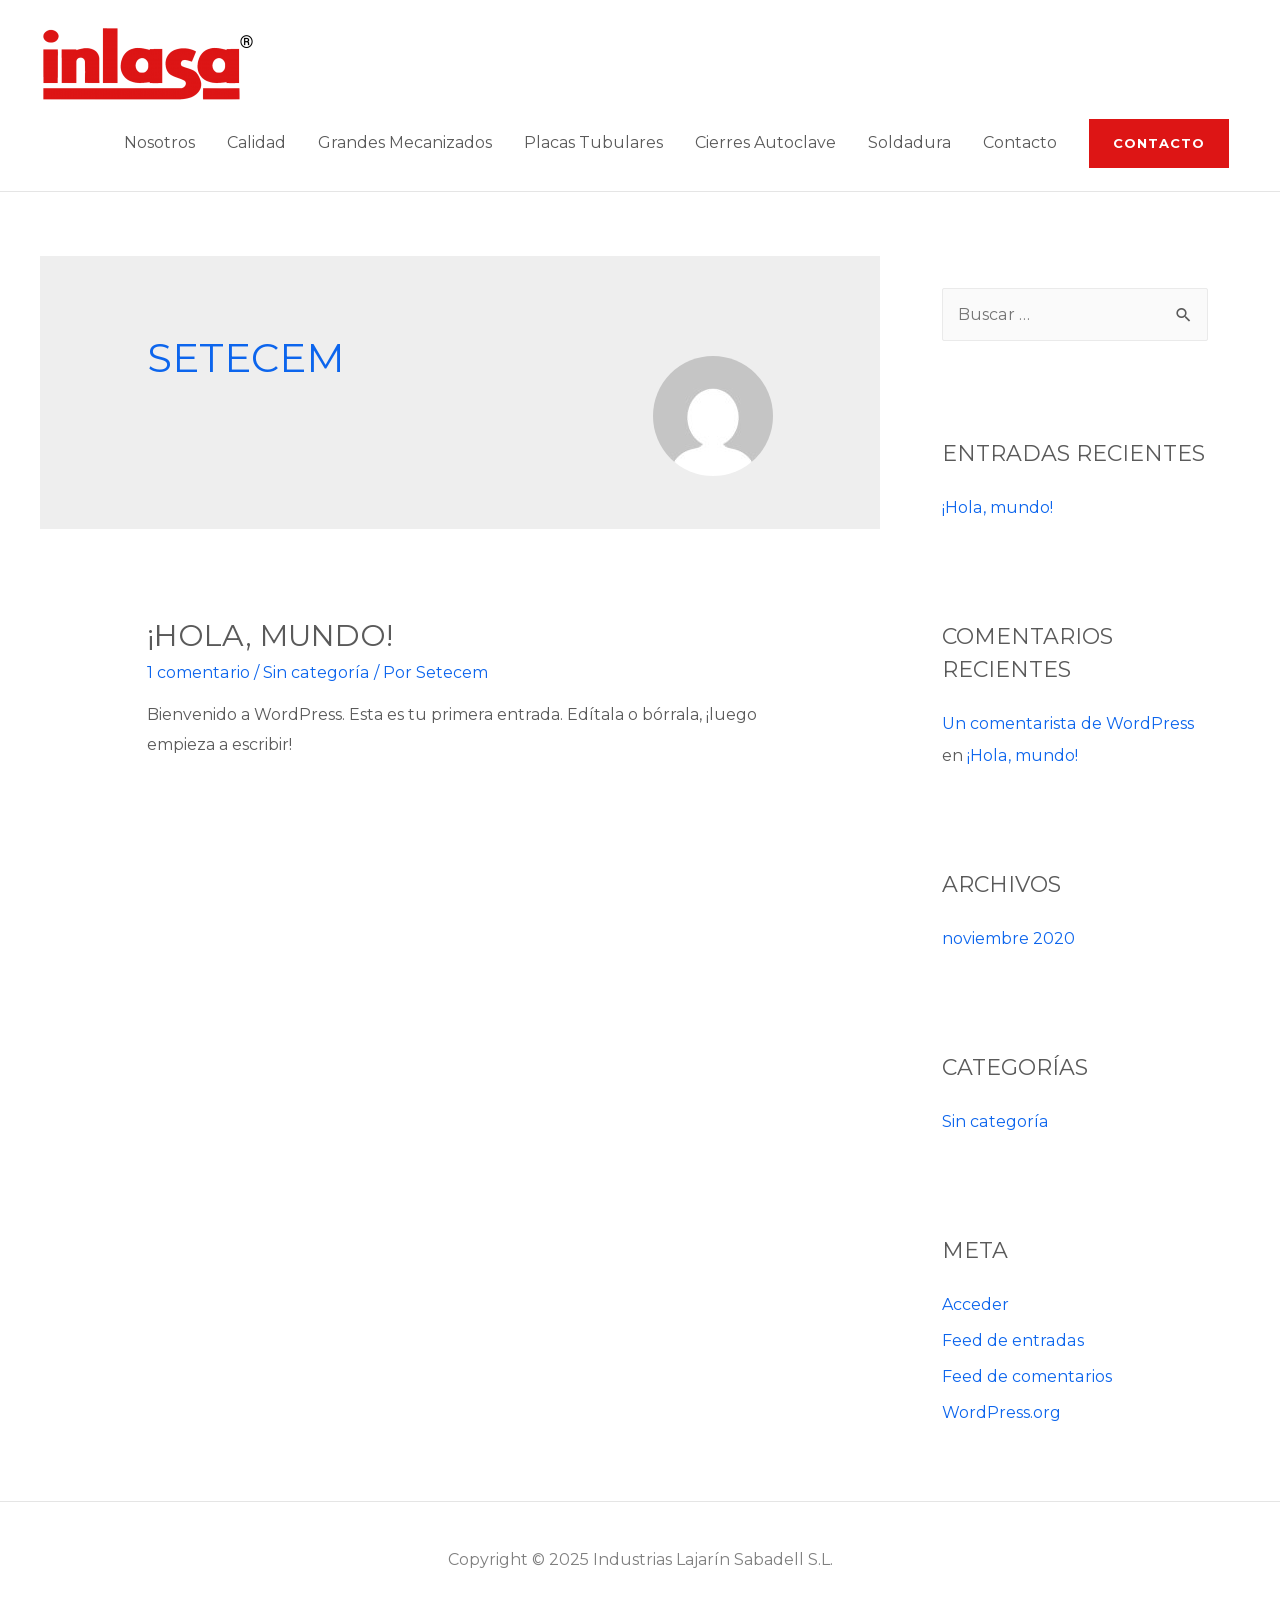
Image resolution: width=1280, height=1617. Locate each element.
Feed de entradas (1012, 1340)
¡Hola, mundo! (270, 635)
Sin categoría (314, 672)
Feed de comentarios (1026, 1376)
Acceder (975, 1304)
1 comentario (198, 672)
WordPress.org (1001, 1412)
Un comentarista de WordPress (1067, 723)
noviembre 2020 (1008, 938)
